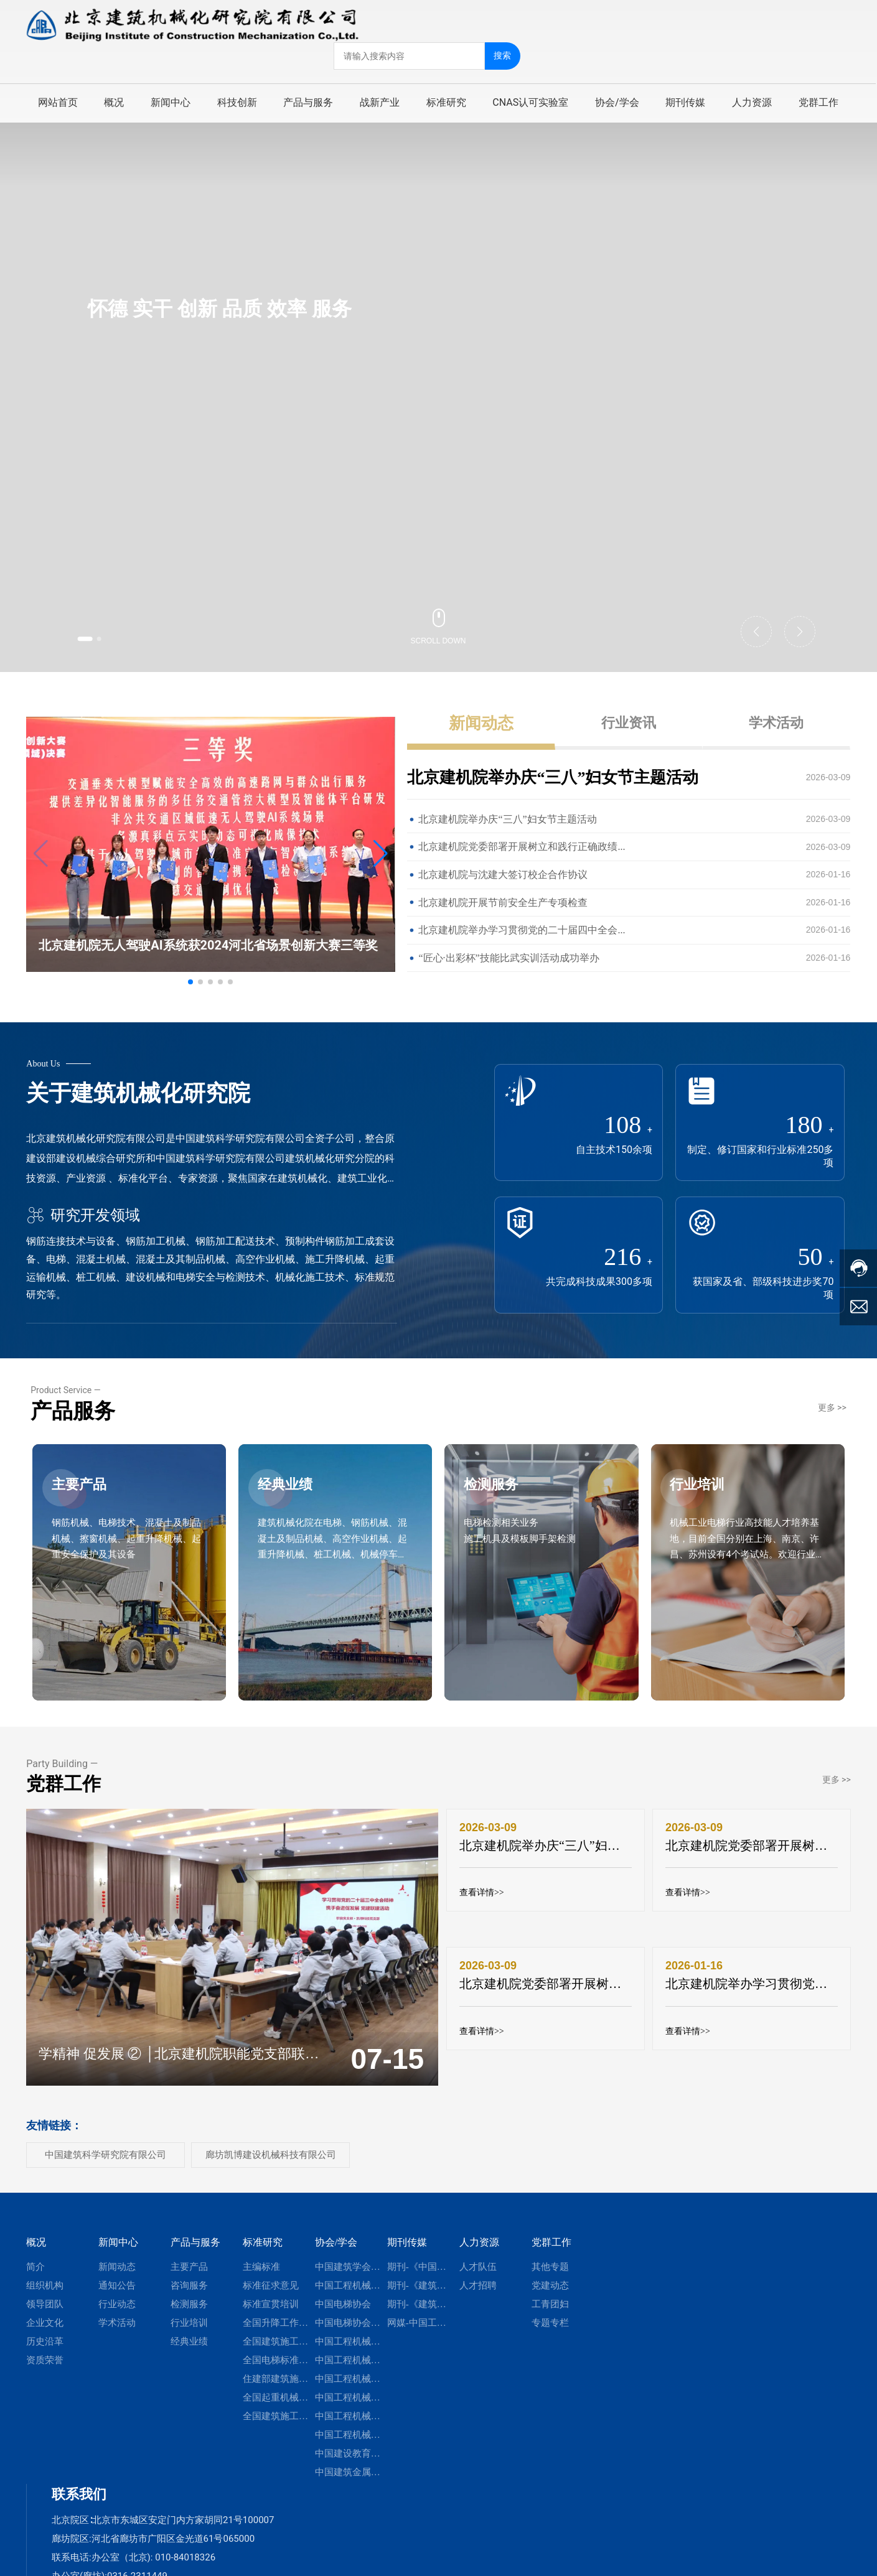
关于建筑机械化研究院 (138, 1093)
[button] (92, 637)
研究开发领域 (83, 1215)
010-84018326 (185, 2564)
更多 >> (832, 1415)
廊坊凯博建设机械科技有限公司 (270, 2162)
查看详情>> (482, 1901)
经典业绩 (293, 1506)
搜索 (503, 54)
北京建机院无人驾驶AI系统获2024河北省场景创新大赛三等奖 (208, 945)
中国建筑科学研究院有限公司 (105, 2162)
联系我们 (79, 2501)
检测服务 (499, 1506)
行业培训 (706, 1506)
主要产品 (87, 1506)
